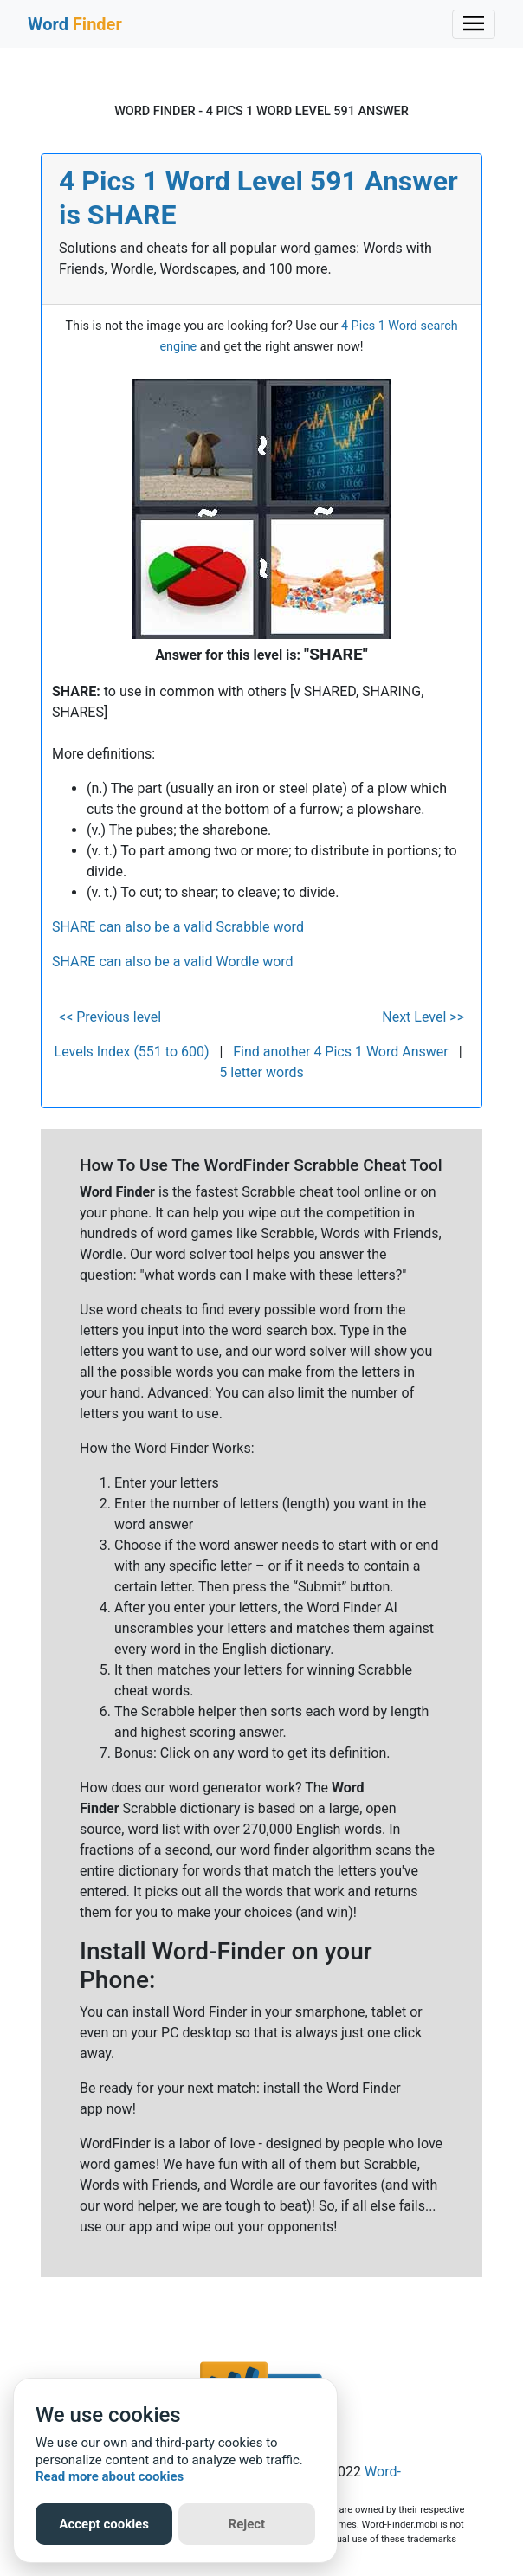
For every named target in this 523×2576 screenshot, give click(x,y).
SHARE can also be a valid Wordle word (173, 961)
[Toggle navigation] (473, 24)
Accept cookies (104, 2524)
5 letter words (261, 1072)
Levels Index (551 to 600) (132, 1051)
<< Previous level (110, 1017)
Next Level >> (423, 1017)
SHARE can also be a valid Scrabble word (178, 927)
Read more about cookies (110, 2476)
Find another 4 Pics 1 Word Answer (340, 1051)
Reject (247, 2524)
